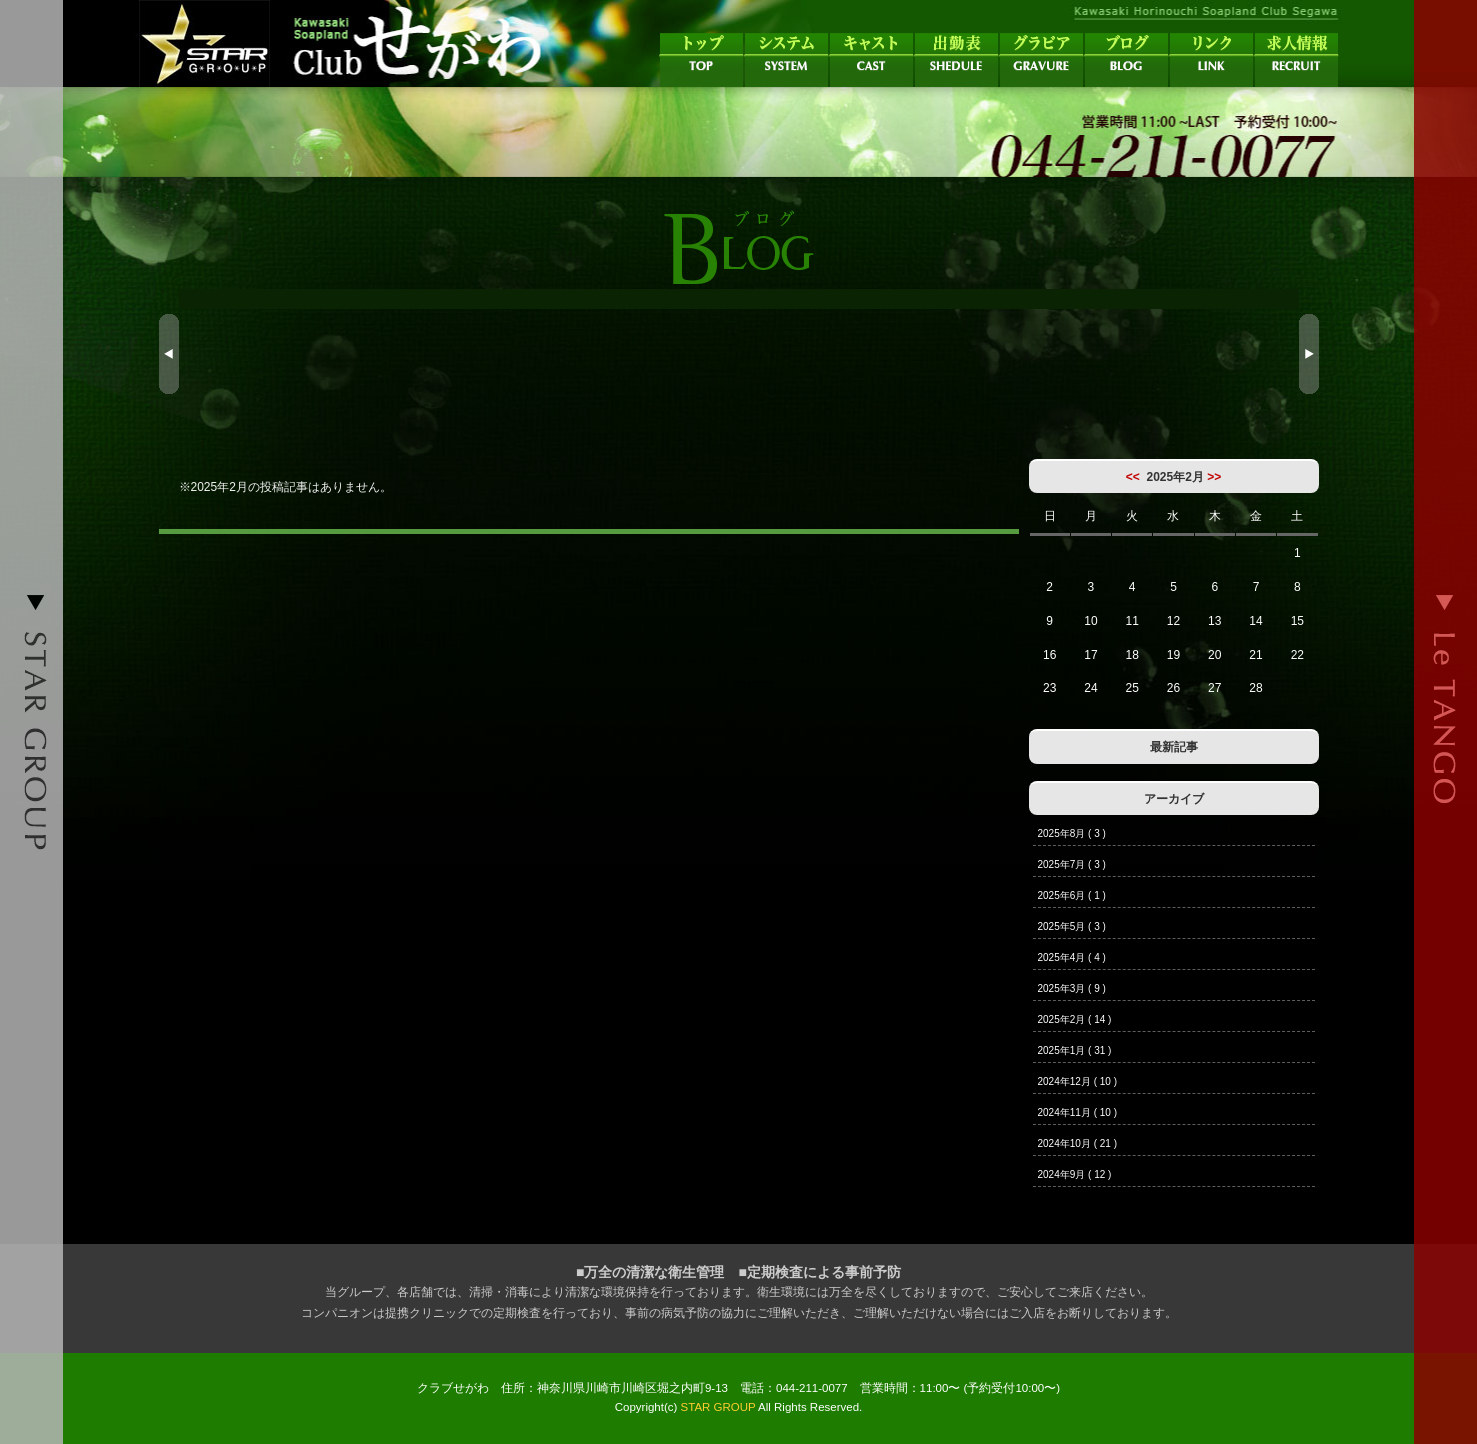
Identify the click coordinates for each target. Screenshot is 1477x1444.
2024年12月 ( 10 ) (1078, 1081)
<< (1133, 477)
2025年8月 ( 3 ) (1072, 833)
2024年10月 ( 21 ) (1078, 1143)
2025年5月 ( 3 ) (1072, 926)
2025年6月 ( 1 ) (1072, 895)
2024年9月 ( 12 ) (1075, 1174)
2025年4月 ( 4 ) (1072, 957)
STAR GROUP (718, 1407)
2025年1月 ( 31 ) (1075, 1050)
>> (1214, 477)
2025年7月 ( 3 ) (1072, 864)
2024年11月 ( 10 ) (1078, 1112)
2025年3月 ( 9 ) (1072, 988)
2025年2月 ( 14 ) (1075, 1019)
